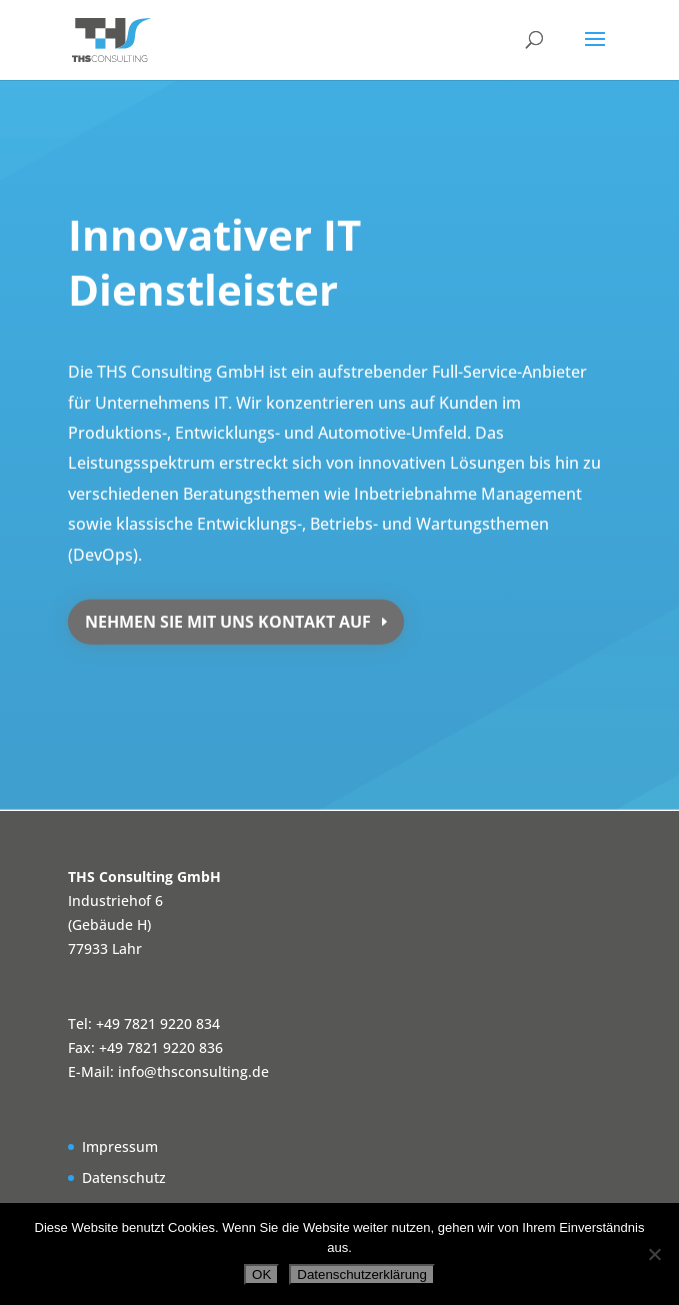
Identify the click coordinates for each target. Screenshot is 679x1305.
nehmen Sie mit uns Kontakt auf (228, 615)
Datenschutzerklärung (362, 1274)
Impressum (120, 1146)
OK (261, 1274)
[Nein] (654, 1254)
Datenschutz (124, 1177)
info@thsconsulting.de (193, 1071)
